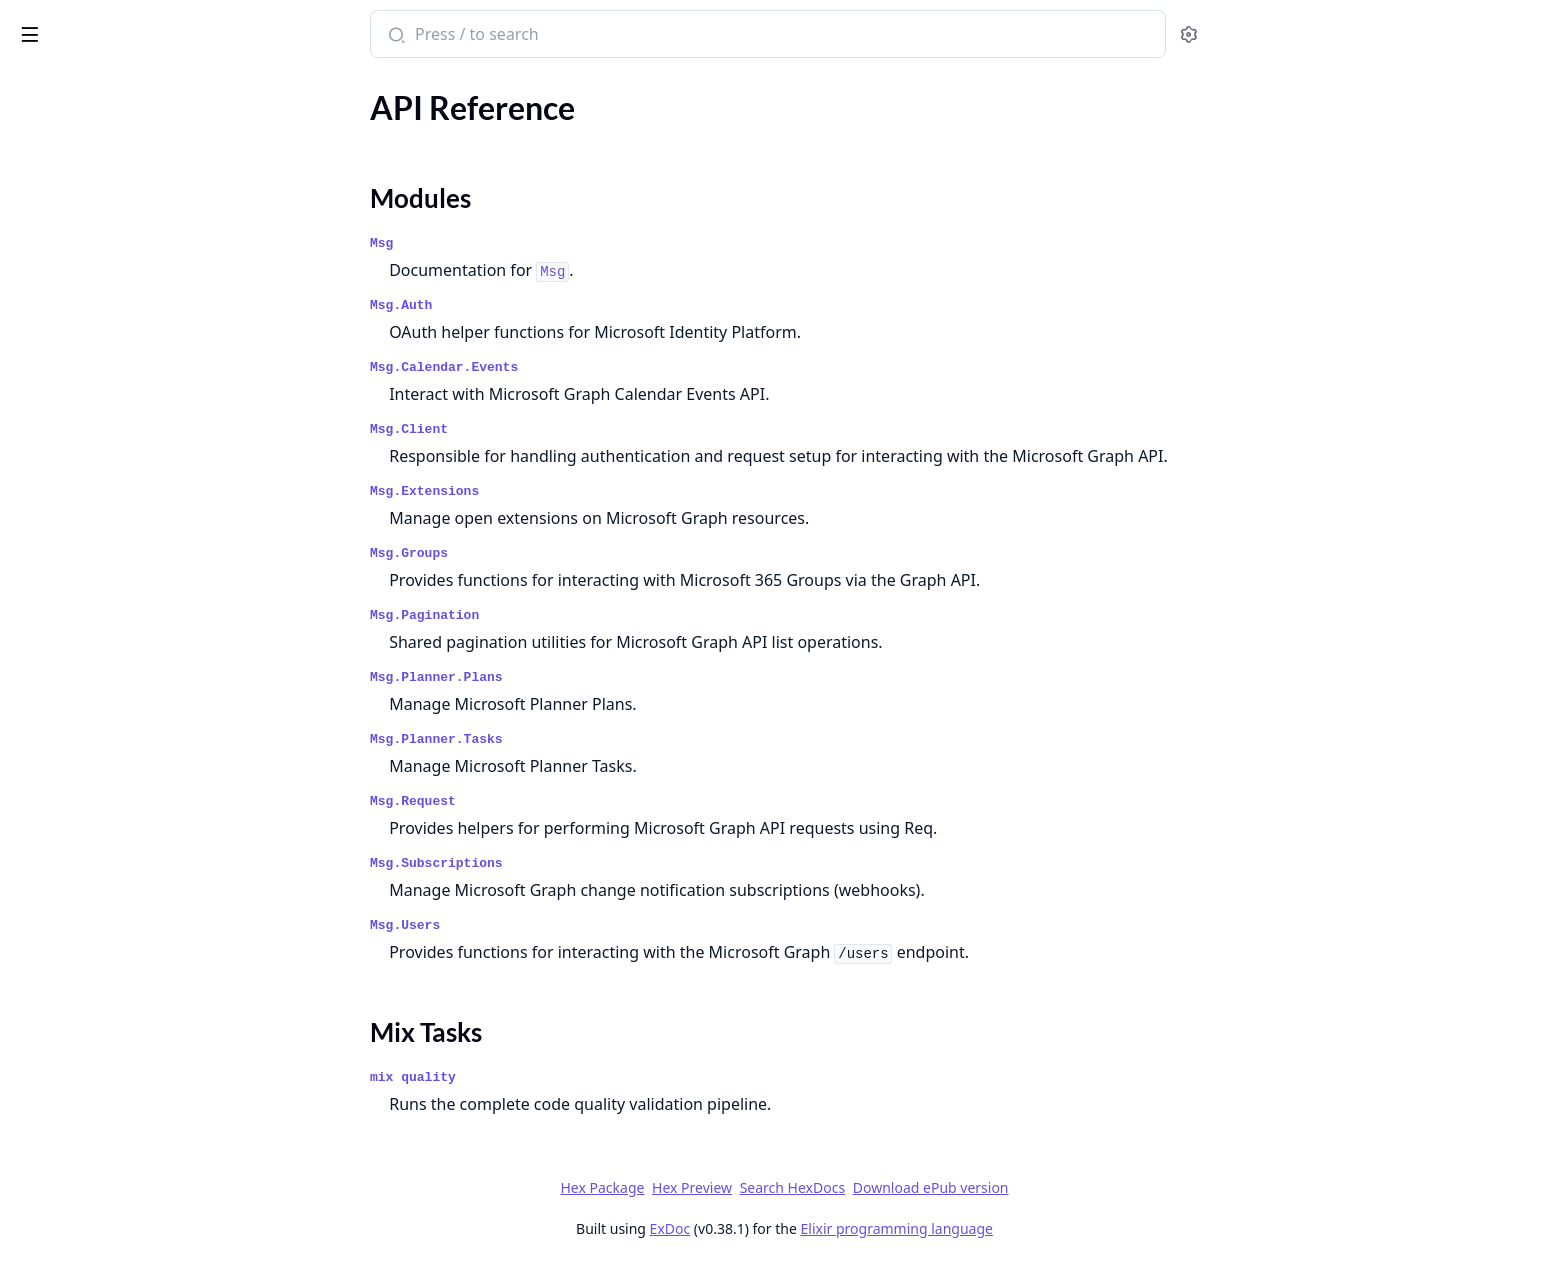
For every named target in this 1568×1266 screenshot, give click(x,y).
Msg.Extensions (574, 491)
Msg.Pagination (574, 615)
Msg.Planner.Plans (586, 677)
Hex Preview (842, 1187)
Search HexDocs (941, 1188)
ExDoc (819, 1228)
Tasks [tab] (219, 85)
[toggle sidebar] (273, 31)
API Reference (63, 129)
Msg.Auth (551, 305)
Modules (65, 164)
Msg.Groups (559, 553)
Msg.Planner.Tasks (586, 739)
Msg (531, 243)
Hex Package (752, 1187)
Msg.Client (559, 429)
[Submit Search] (544, 36)
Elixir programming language (1046, 1228)
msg (32, 24)
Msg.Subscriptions (586, 863)
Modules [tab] (120, 85)
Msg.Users (555, 925)
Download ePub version (1080, 1187)
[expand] (280, 133)
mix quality (563, 1077)
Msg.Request (563, 801)
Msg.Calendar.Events (594, 367)
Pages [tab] (36, 85)
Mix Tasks (68, 188)
